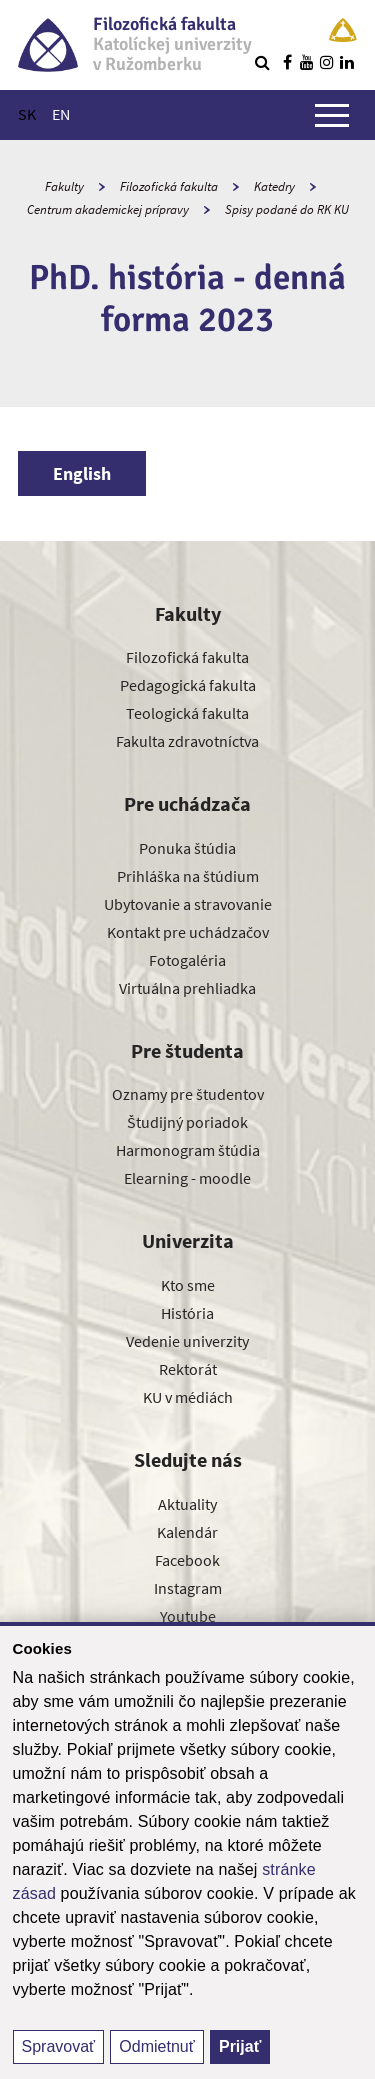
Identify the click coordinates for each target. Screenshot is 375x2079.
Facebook (187, 1560)
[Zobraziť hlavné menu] (332, 115)
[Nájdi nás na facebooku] (287, 62)
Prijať (240, 2046)
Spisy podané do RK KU (287, 209)
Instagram (188, 1588)
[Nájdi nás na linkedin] (347, 62)
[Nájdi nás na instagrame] (327, 62)
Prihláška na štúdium (188, 876)
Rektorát (188, 1369)
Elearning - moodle (187, 1178)
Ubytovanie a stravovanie (188, 904)
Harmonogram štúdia (188, 1150)
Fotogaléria (187, 960)
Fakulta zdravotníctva (187, 741)
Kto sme (188, 1285)
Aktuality (187, 1504)
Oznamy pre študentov (188, 1094)
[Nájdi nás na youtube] (307, 62)
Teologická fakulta (187, 713)
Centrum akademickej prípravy (108, 209)
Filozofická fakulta (169, 186)
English (82, 473)
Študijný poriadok (187, 1122)
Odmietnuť (156, 2046)
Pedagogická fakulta (188, 685)
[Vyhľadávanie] (262, 62)
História (187, 1313)
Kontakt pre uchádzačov (188, 932)
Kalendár (187, 1532)
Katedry (274, 186)
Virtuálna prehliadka (187, 988)
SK (27, 114)
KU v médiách (188, 1397)
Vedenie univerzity (187, 1341)
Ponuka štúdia (187, 848)
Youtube (188, 1616)
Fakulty (64, 186)
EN (61, 114)
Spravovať (59, 2046)
